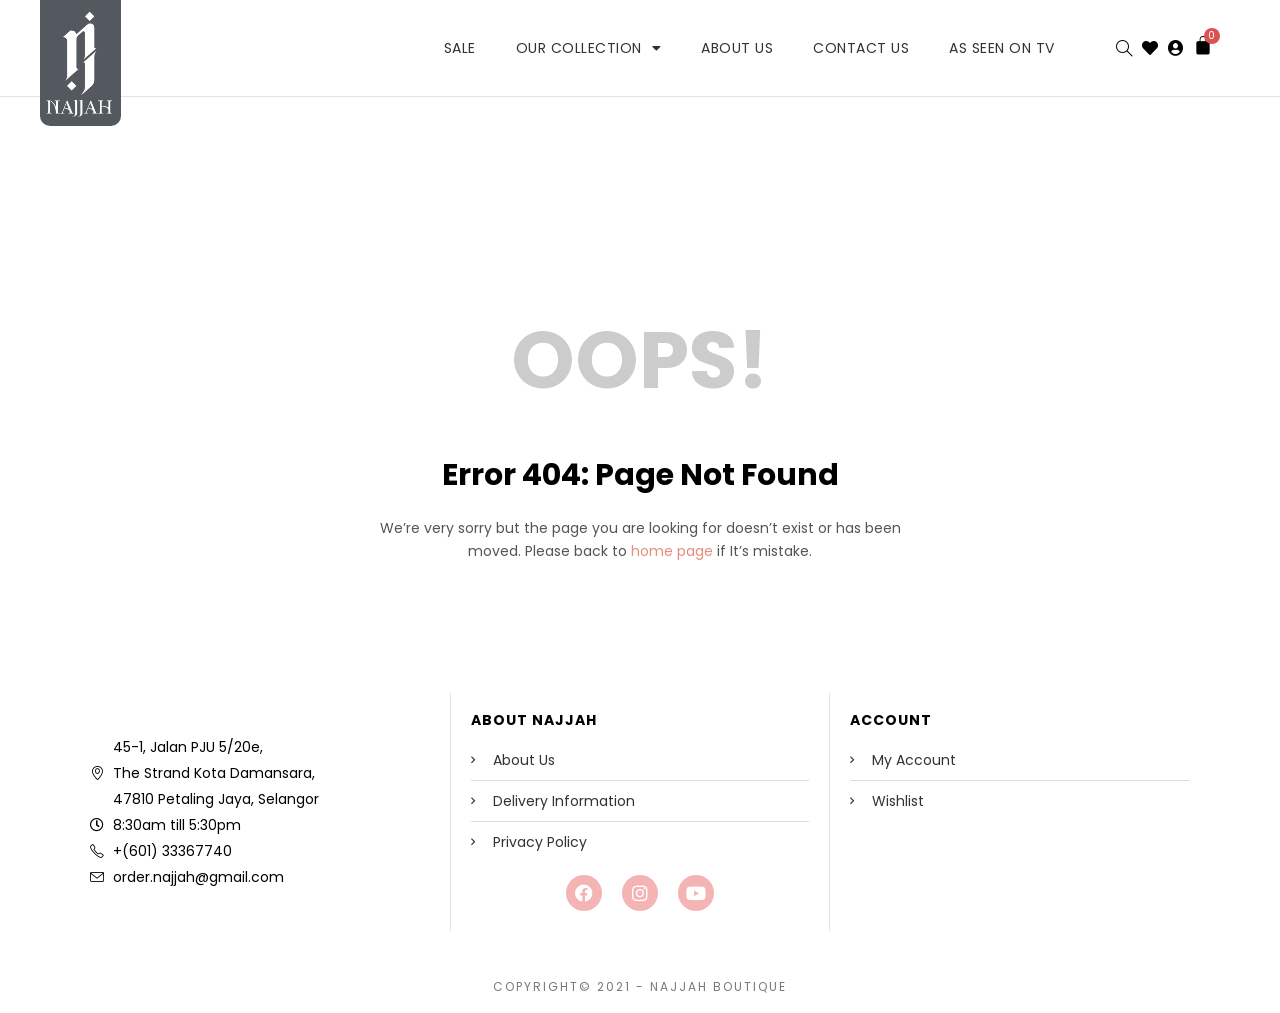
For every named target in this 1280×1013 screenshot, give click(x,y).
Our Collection (589, 48)
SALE (460, 48)
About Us (737, 48)
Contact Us (861, 48)
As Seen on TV (1002, 48)
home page (672, 551)
